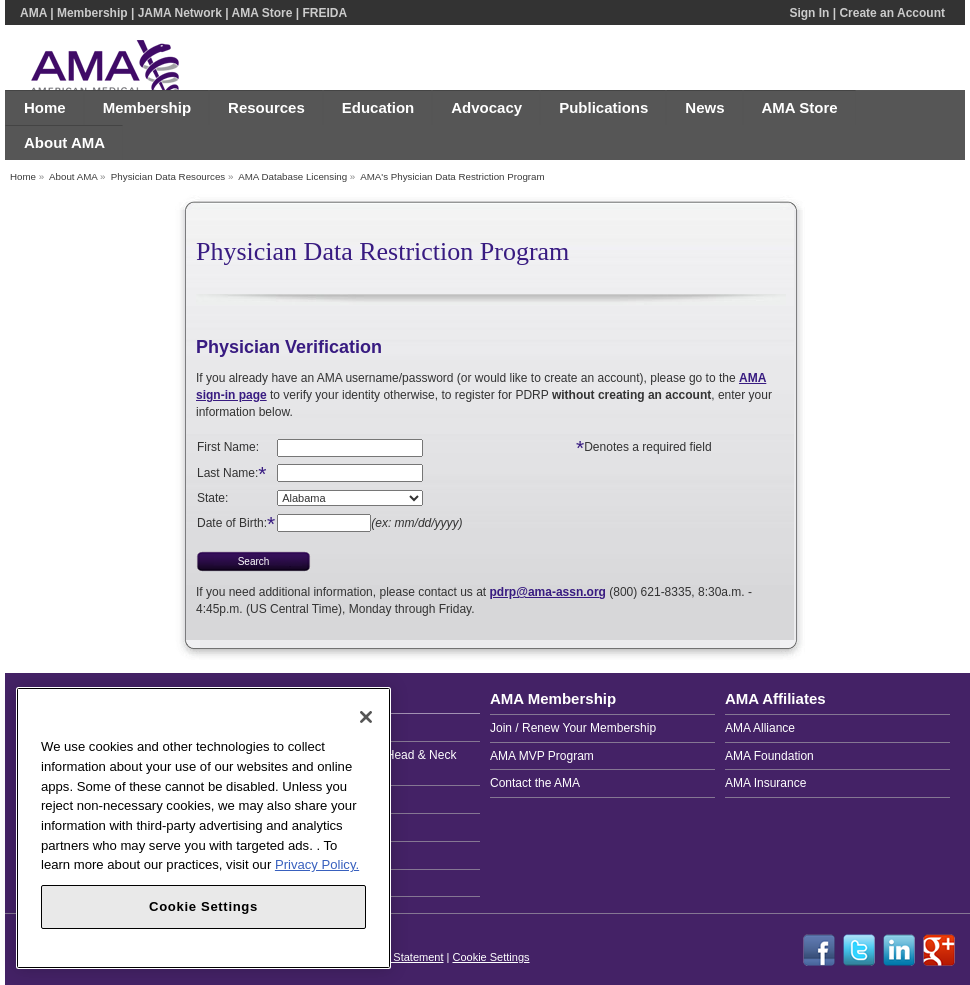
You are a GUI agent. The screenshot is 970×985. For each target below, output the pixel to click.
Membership (92, 13)
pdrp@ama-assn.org (548, 592)
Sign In (809, 13)
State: (212, 498)
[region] (203, 828)
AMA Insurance (765, 783)
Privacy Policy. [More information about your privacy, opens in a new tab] (317, 864)
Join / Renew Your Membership (573, 728)
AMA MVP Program (542, 756)
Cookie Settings (490, 957)
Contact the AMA (535, 783)
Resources (266, 107)
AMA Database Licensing (292, 176)
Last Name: (227, 472)
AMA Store (261, 13)
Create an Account (892, 13)
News (704, 107)
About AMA (64, 142)
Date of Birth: (236, 523)
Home (45, 107)
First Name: (228, 447)
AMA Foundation (769, 756)
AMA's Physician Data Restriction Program (452, 176)
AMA (33, 13)
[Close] (366, 717)
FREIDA (324, 13)
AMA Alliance (760, 728)
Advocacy (486, 107)
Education (378, 107)
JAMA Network (180, 13)
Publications (603, 107)
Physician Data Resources (168, 176)
